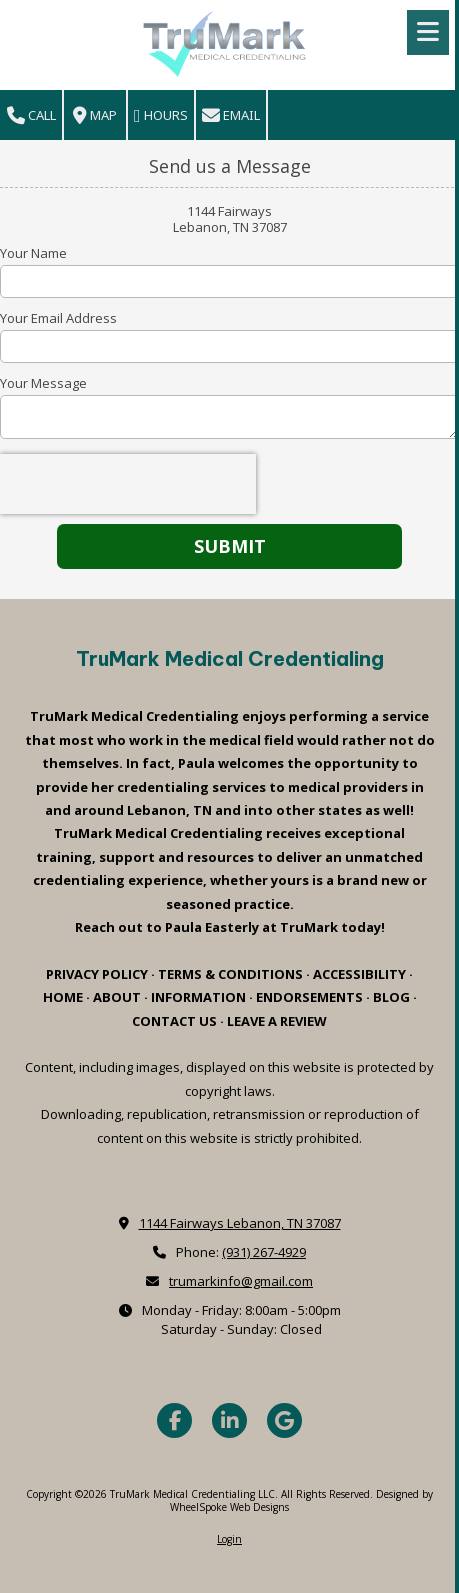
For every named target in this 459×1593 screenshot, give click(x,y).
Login (229, 1539)
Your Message (43, 383)
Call (31, 115)
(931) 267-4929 (264, 1252)
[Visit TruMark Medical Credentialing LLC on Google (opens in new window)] (284, 1420)
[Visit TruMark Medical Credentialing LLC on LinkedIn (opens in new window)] (229, 1420)
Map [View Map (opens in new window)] (95, 115)
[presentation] (128, 484)
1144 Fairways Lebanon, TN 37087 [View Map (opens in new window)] (240, 1223)
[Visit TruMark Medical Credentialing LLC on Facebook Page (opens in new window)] (174, 1420)
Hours (161, 115)
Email (231, 115)
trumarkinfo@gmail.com (241, 1281)
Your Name (33, 253)
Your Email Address (58, 318)
